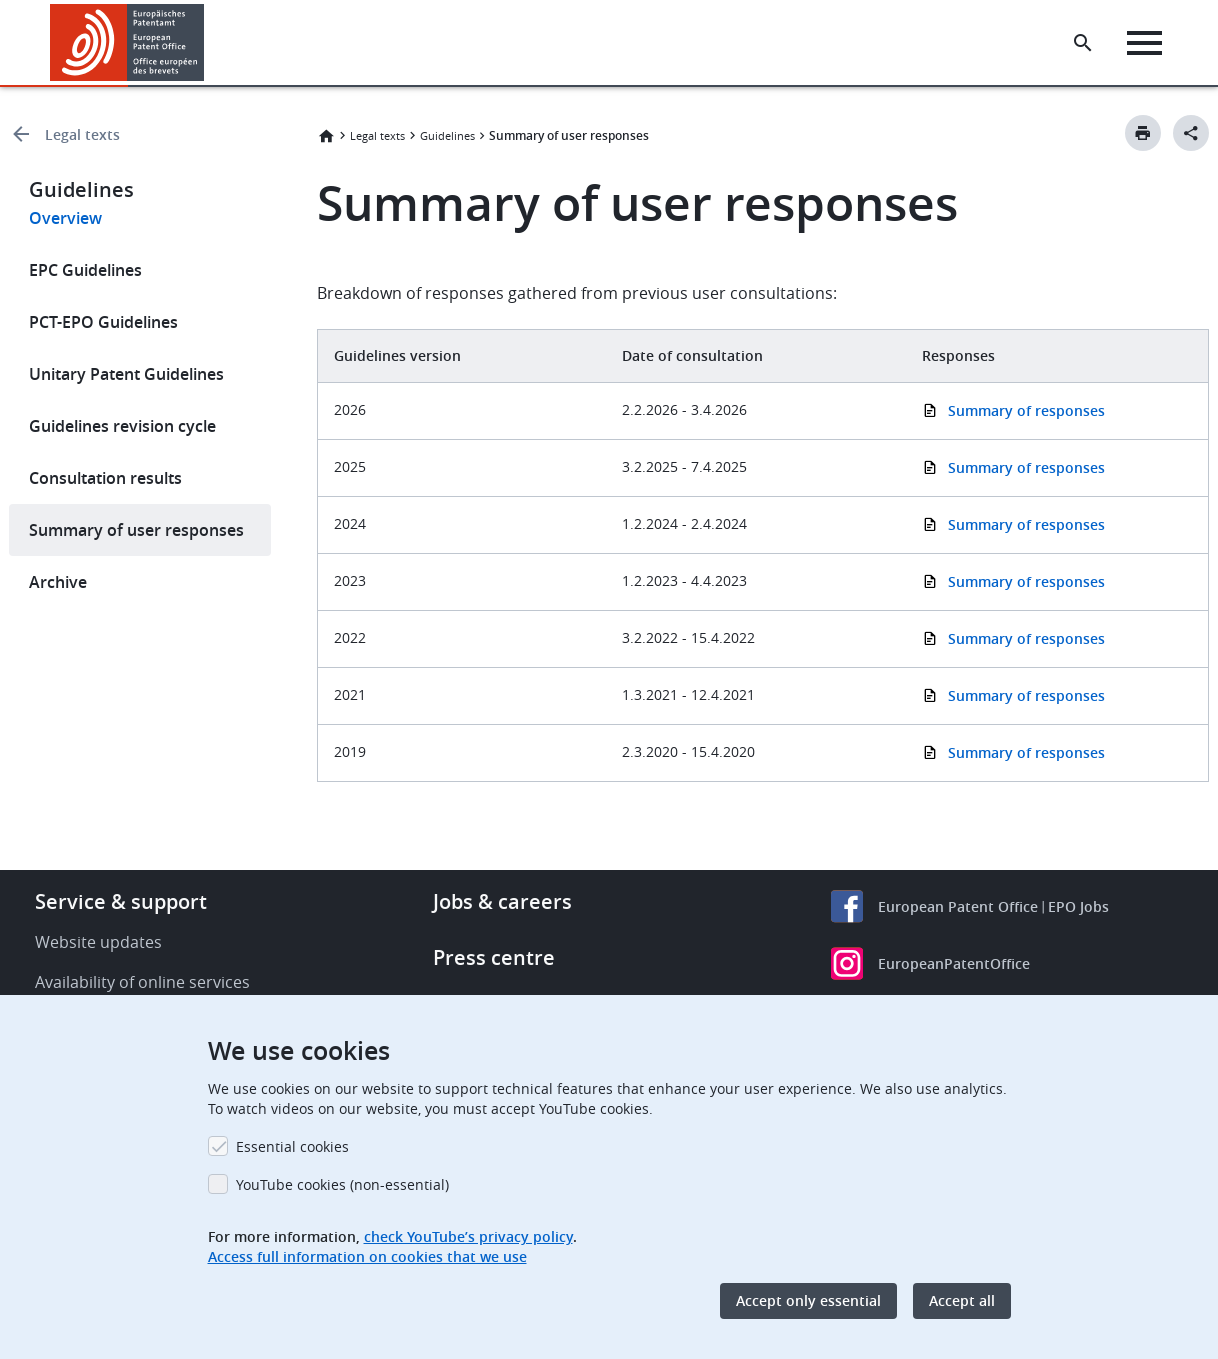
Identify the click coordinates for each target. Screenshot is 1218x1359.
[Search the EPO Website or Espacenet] (1083, 43)
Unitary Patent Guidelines (126, 374)
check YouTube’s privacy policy (468, 1236)
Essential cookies (292, 1146)
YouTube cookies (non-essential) (342, 1184)
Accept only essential (808, 1300)
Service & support (121, 901)
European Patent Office (958, 906)
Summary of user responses (136, 530)
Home (326, 136)
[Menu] (1144, 43)
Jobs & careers (502, 901)
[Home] (127, 42)
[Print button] (1143, 133)
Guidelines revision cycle (122, 426)
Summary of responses (1026, 467)
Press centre (494, 957)
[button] (207, 43)
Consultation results (105, 478)
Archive (58, 582)
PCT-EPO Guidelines (103, 322)
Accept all (962, 1300)
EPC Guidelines (85, 270)
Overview (65, 218)
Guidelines (447, 135)
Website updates (98, 942)
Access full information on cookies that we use (367, 1256)
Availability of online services (142, 982)
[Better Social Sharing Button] (1191, 133)
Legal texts (82, 134)
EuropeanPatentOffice (954, 963)
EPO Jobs (1078, 906)
